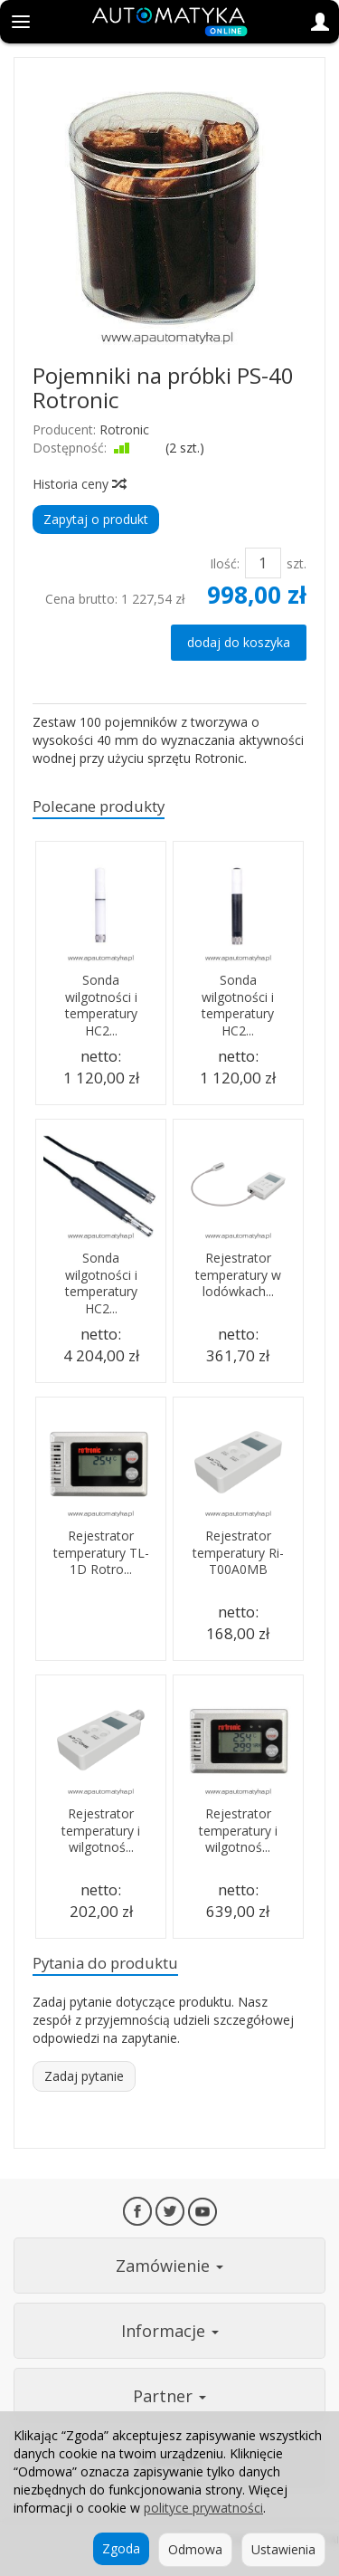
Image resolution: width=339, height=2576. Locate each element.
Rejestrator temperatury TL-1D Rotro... (101, 1553)
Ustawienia (283, 2549)
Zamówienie (169, 2265)
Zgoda (121, 2548)
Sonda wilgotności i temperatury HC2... (101, 1005)
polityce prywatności (203, 2507)
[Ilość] (263, 563)
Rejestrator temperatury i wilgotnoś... (100, 1830)
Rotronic (124, 429)
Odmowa (195, 2549)
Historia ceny (79, 483)
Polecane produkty (99, 806)
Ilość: (225, 563)
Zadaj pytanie (84, 2076)
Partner (169, 2396)
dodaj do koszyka (238, 642)
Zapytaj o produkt (95, 519)
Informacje (170, 2331)
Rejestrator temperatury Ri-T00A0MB (238, 1553)
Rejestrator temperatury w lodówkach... (238, 1275)
